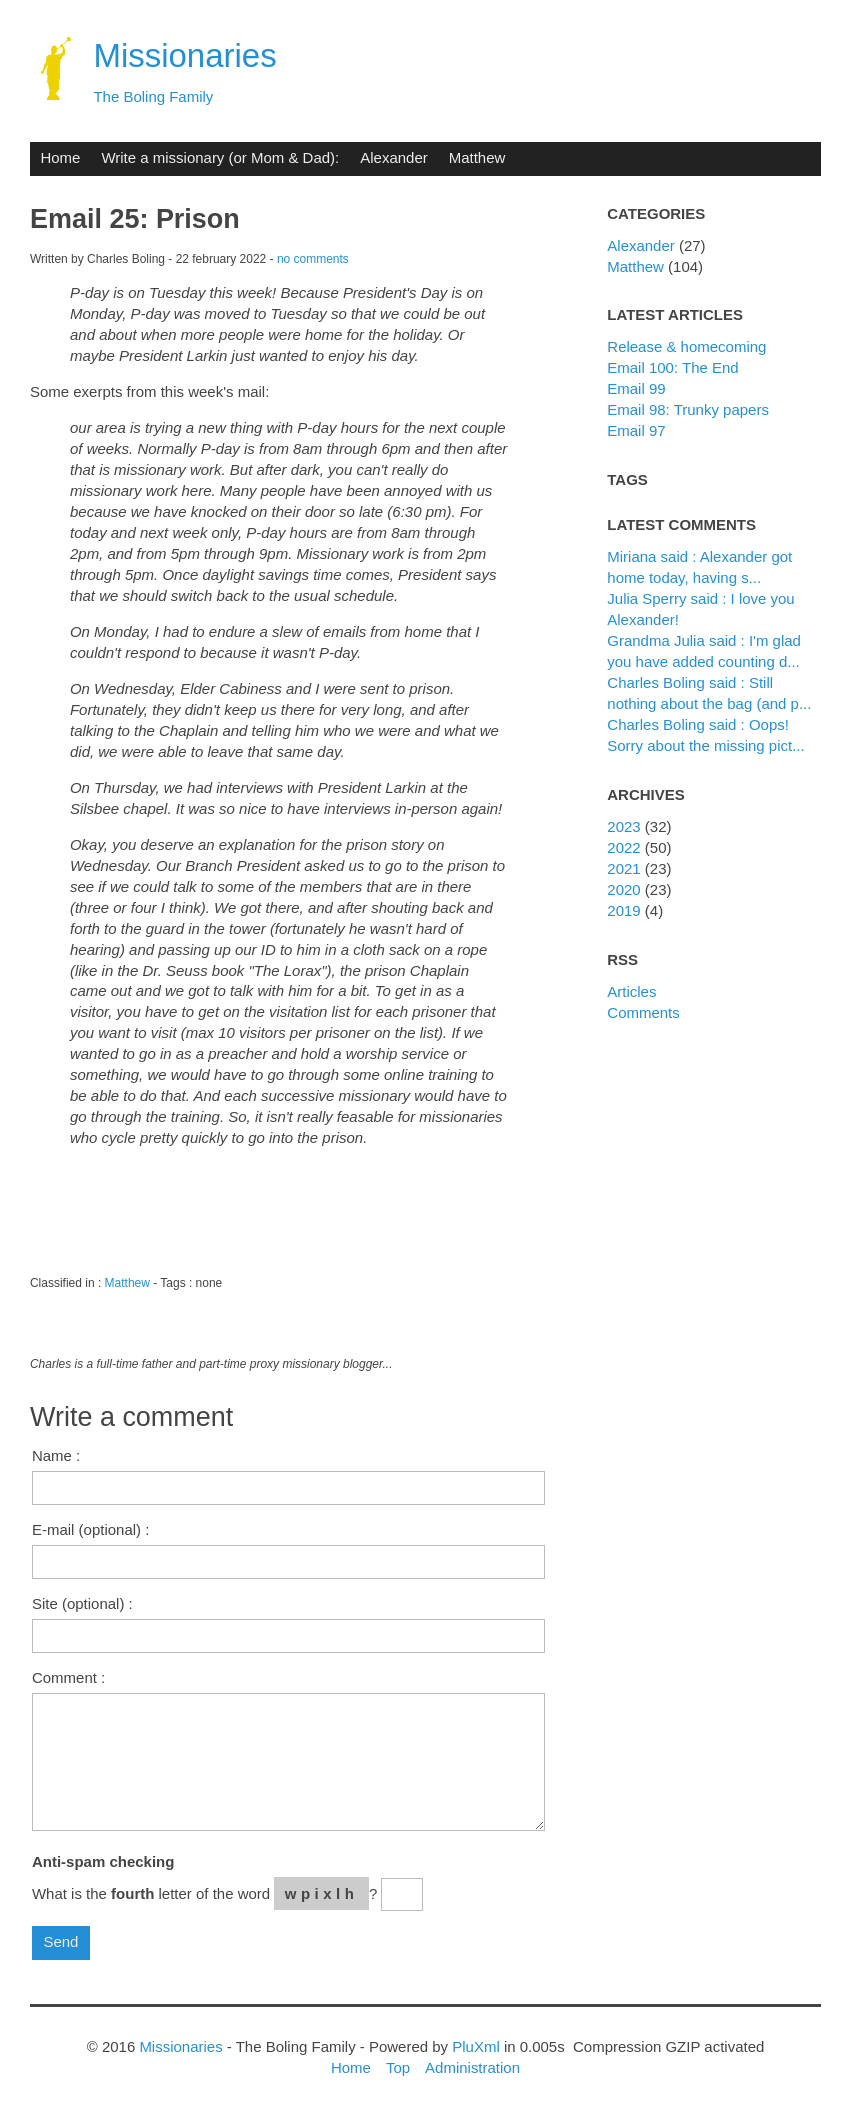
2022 (623, 847)
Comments (643, 1012)
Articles (631, 991)
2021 (623, 868)
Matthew (477, 157)
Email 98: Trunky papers (688, 409)
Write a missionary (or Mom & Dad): (220, 157)
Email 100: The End (672, 367)
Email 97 (636, 430)
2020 (623, 889)
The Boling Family (153, 96)
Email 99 (636, 388)
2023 (623, 826)
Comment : (68, 1677)
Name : (56, 1455)
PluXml (475, 2046)
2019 (623, 910)
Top (398, 2067)
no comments (313, 259)
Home (60, 157)
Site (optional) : (82, 1603)
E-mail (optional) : (90, 1529)
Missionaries (184, 55)
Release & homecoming (686, 346)
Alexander (393, 157)
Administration (472, 2067)
